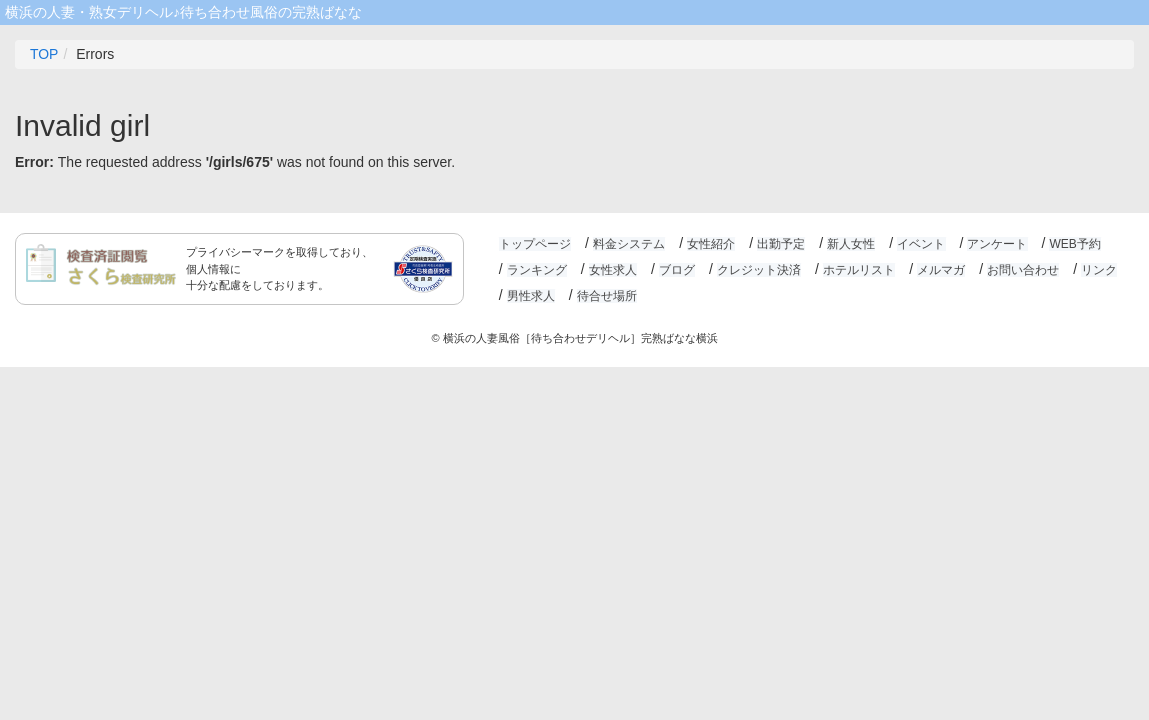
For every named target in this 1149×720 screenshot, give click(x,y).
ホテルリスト (857, 270)
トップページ (535, 244)
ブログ (676, 270)
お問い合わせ (1021, 270)
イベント (919, 244)
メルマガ (939, 270)
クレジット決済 (758, 270)
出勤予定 (780, 244)
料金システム (628, 244)
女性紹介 (710, 244)
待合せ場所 (606, 296)
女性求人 (612, 270)
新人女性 (849, 244)
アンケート (995, 244)
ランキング (537, 270)
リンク (1096, 270)
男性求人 (531, 296)
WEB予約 (1071, 244)
